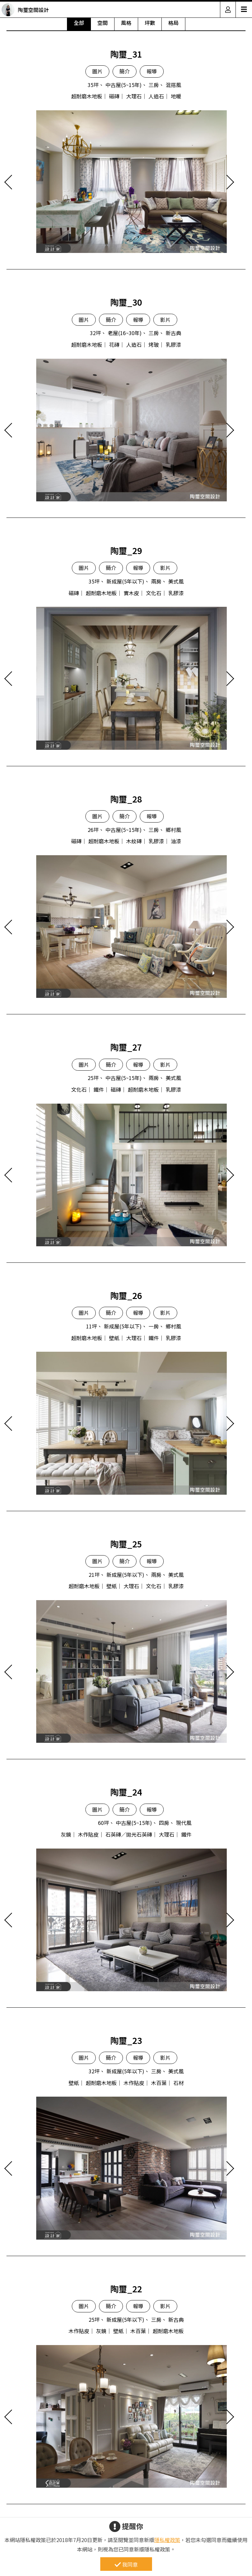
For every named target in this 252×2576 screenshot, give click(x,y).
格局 (173, 23)
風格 (126, 23)
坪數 (150, 23)
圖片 (97, 71)
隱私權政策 (167, 2540)
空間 (102, 23)
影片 (165, 319)
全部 (79, 23)
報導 (152, 71)
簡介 (124, 71)
